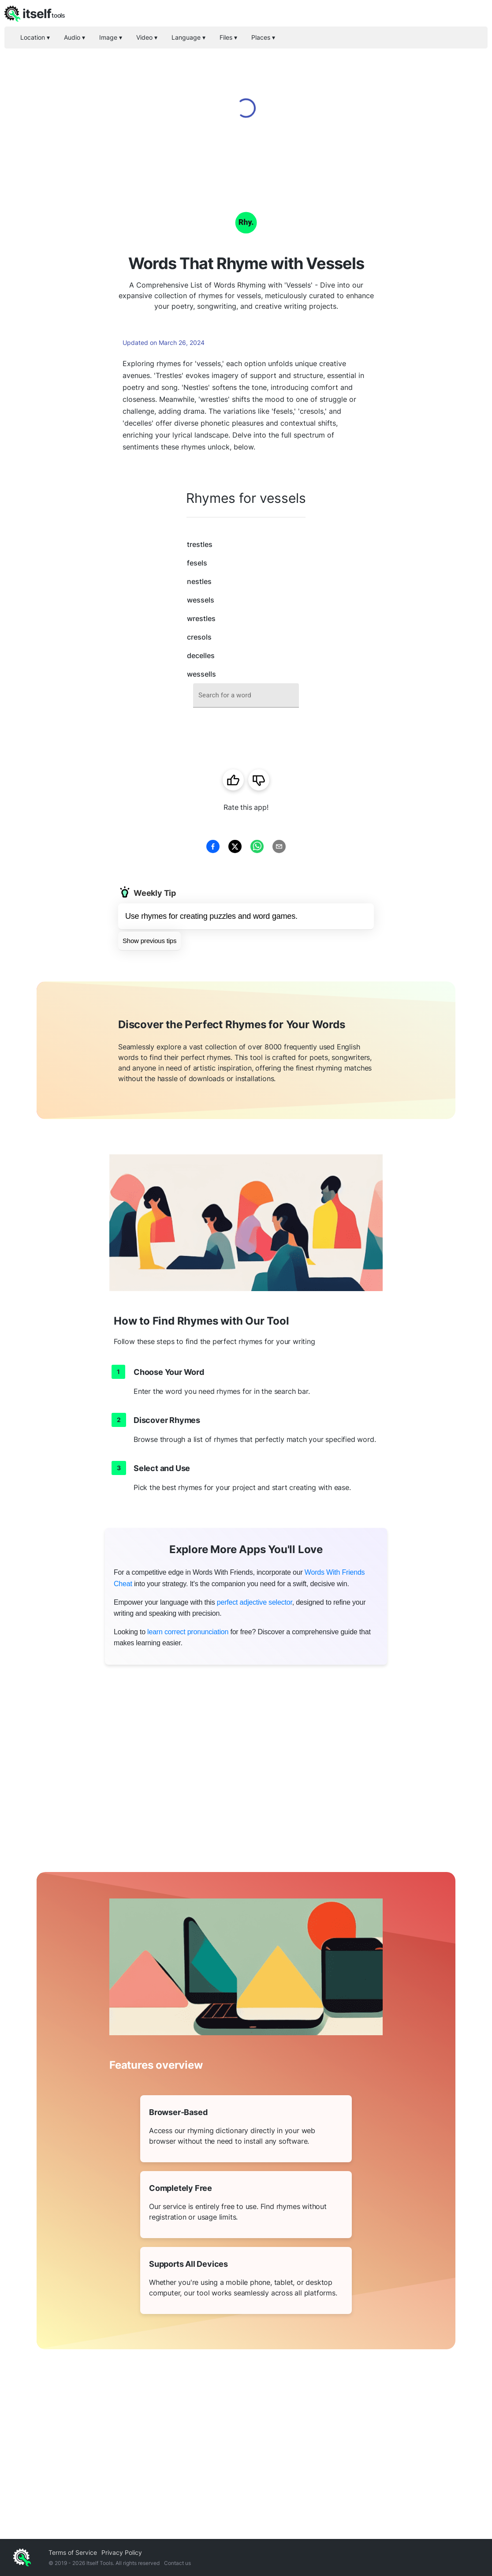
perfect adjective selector (254, 1602)
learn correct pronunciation (187, 1632)
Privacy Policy (121, 2552)
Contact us (177, 2563)
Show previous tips (149, 940)
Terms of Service (72, 2552)
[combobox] (246, 695)
